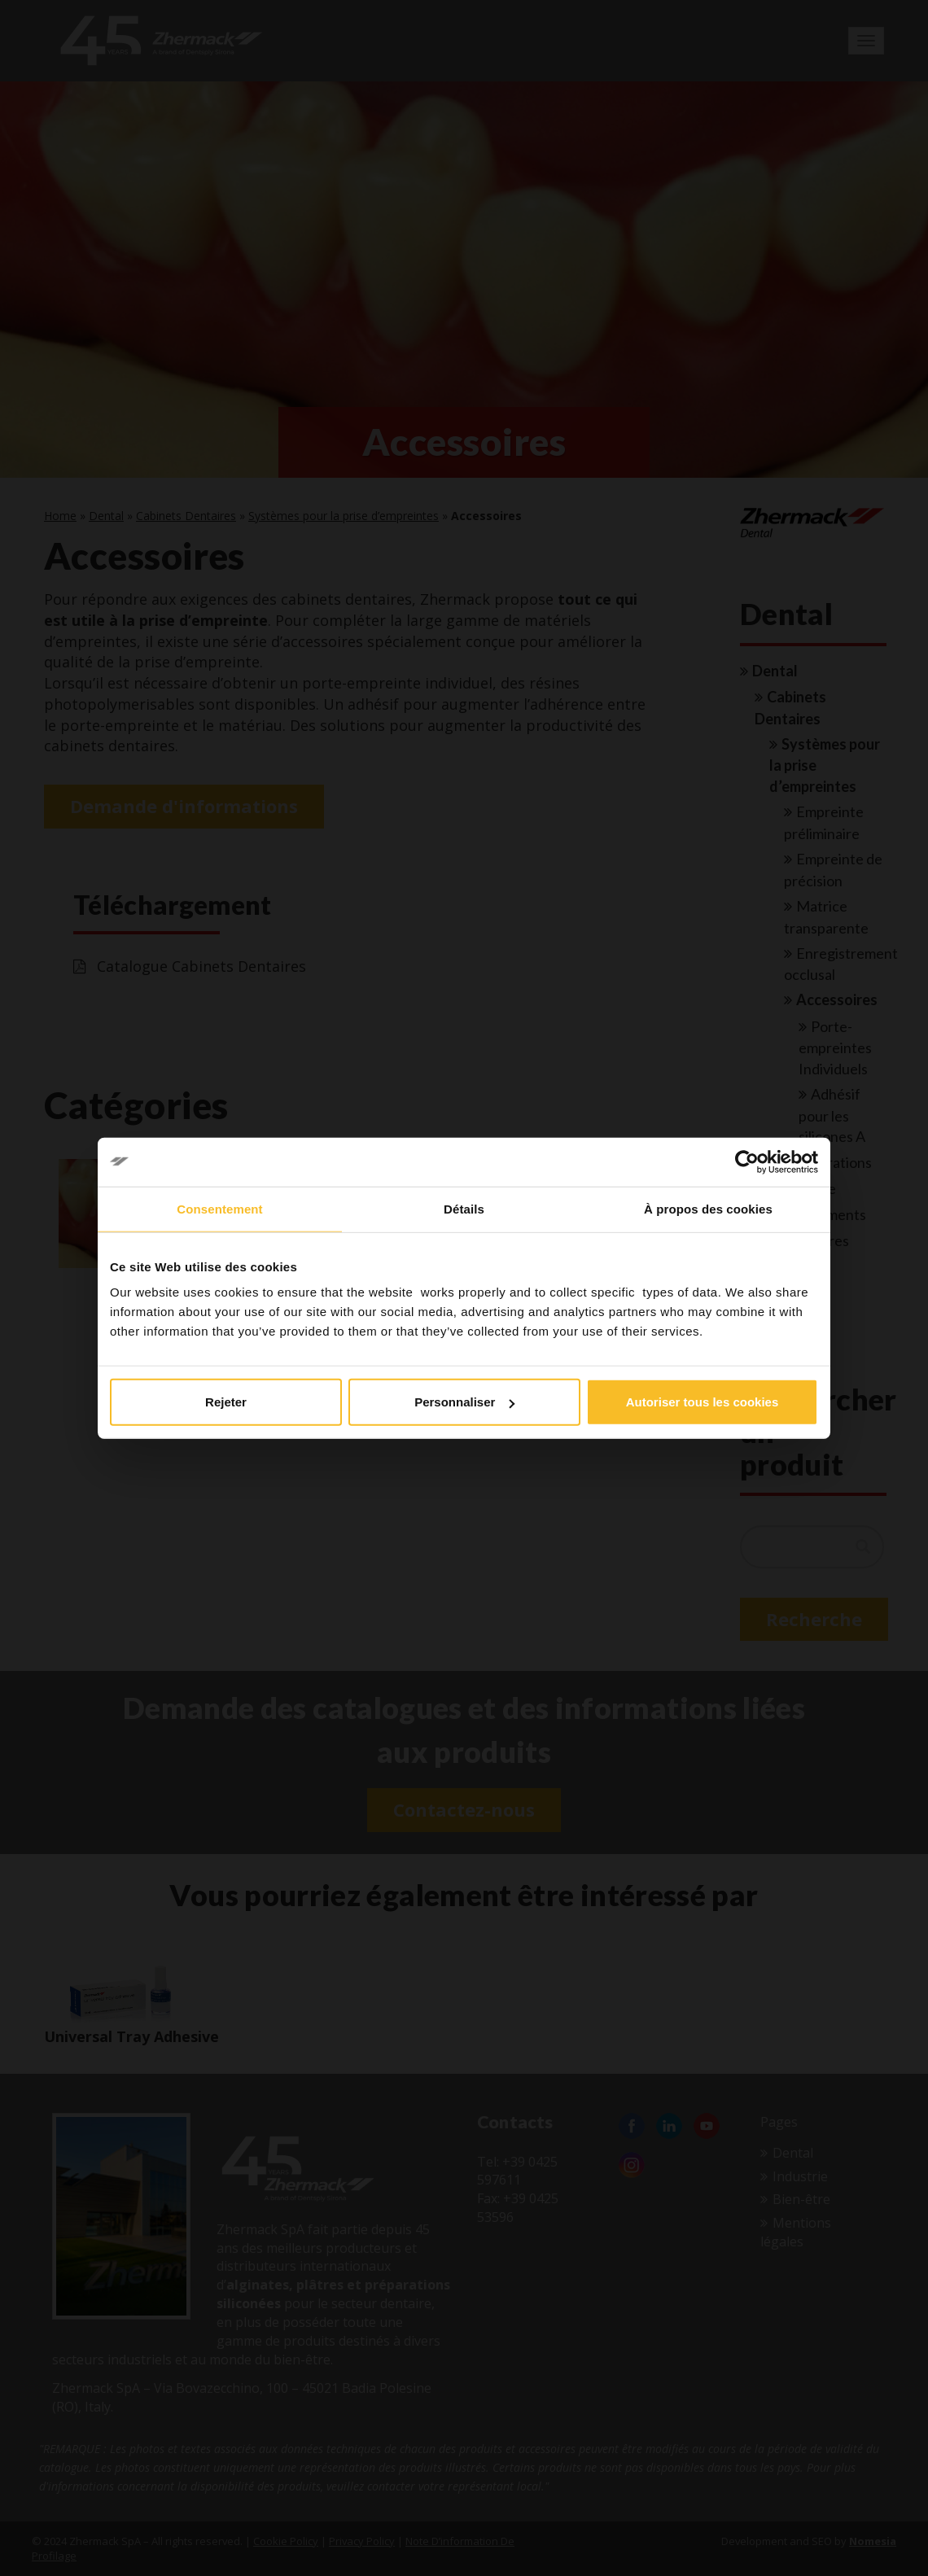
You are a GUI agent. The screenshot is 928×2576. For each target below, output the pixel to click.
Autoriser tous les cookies (702, 1402)
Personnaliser (464, 1402)
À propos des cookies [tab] (708, 1208)
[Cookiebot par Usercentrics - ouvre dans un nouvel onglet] (747, 1161)
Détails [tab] (464, 1208)
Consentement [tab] (219, 1208)
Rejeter (226, 1402)
